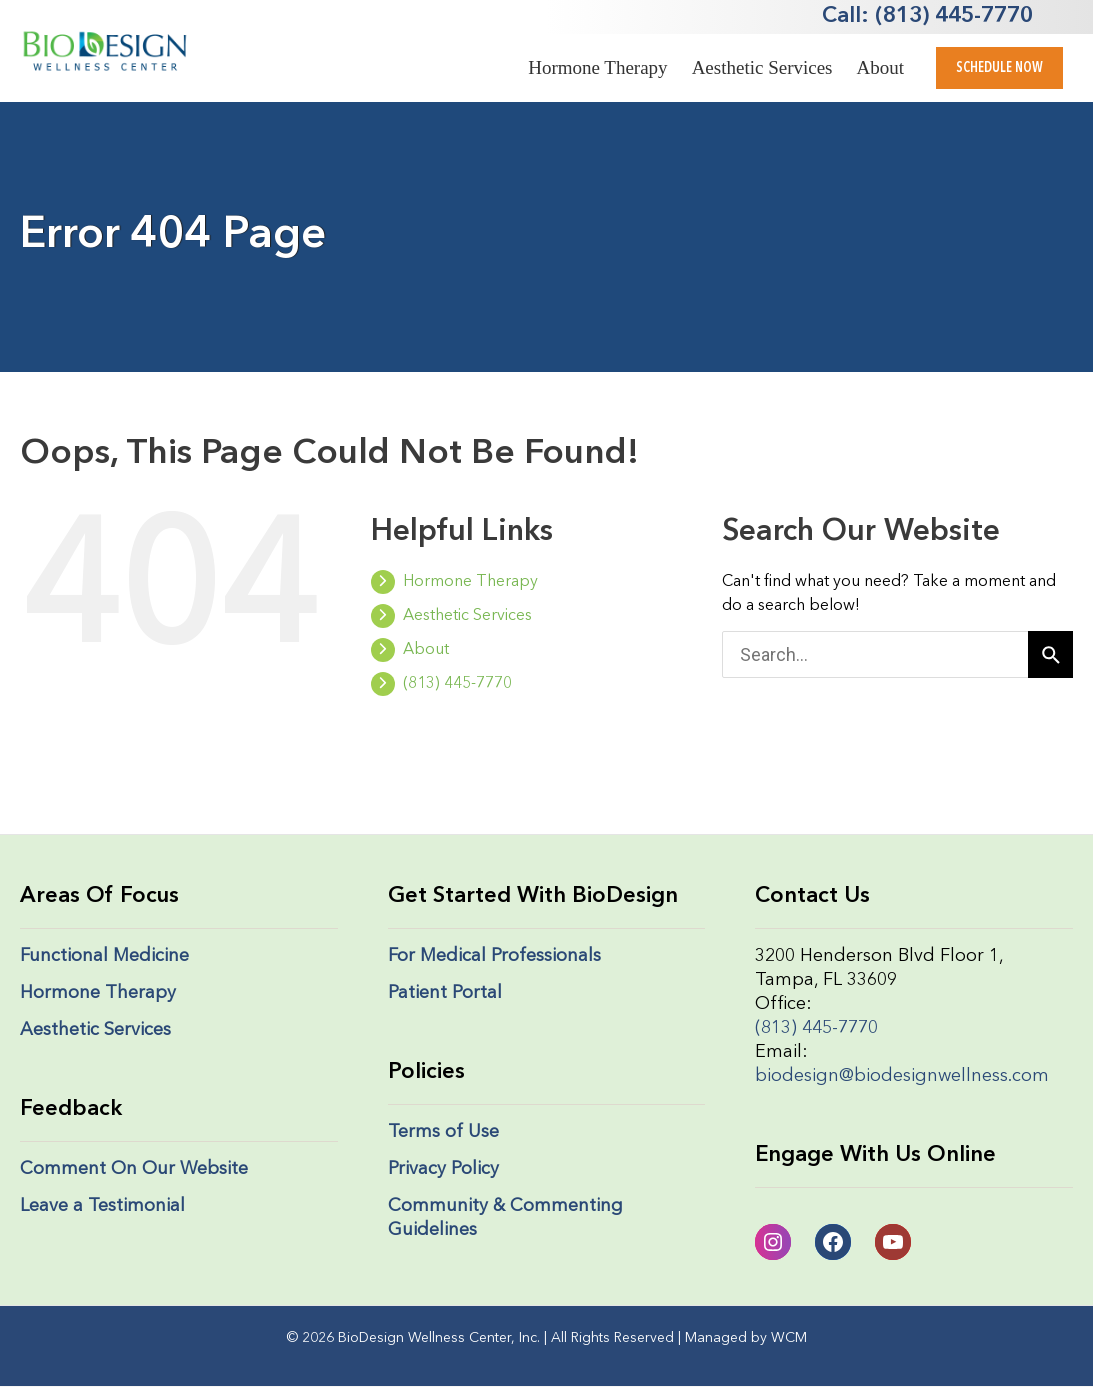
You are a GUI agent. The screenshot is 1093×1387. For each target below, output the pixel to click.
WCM (789, 1338)
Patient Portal (445, 993)
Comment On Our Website (134, 1169)
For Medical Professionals (494, 956)
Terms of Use (443, 1132)
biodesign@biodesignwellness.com (902, 1076)
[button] (999, 68)
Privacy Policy (443, 1169)
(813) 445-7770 (441, 684)
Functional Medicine (104, 956)
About (881, 67)
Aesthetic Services (762, 67)
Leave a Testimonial (102, 1206)
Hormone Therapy (597, 67)
